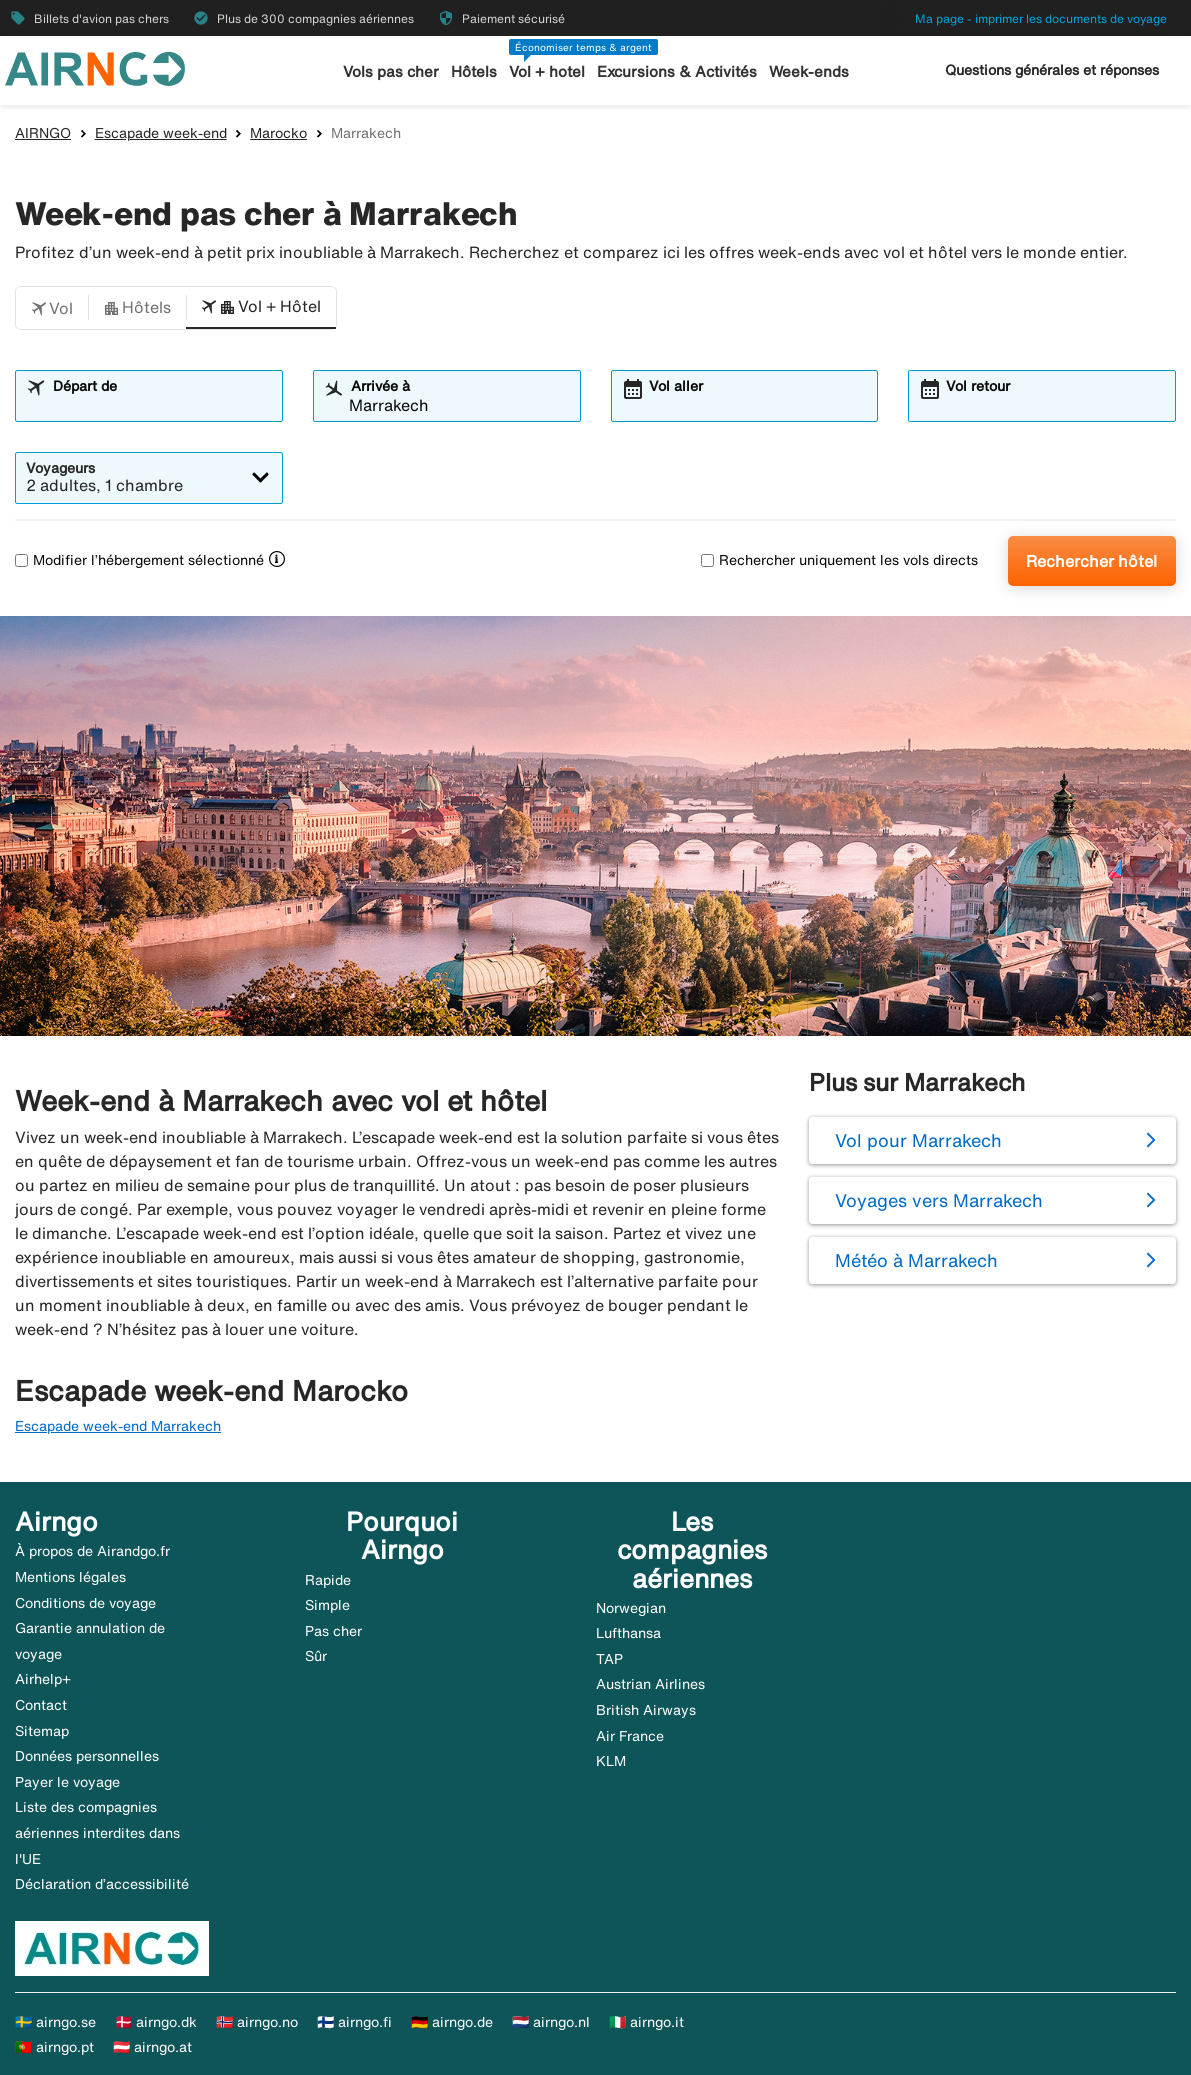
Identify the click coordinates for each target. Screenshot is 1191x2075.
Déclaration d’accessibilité (102, 1884)
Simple (327, 1605)
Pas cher (333, 1631)
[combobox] (161, 405)
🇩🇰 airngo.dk (156, 2022)
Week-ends (809, 71)
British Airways (646, 1710)
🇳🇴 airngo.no (257, 2022)
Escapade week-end (161, 133)
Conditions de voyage (85, 1603)
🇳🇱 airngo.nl (551, 2022)
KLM (611, 1761)
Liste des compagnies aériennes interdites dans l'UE (97, 1832)
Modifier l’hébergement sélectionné (139, 560)
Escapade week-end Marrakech (118, 1426)
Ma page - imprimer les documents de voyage (1041, 18)
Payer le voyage (67, 1782)
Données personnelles (87, 1756)
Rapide (328, 1580)
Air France (630, 1736)
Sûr (316, 1656)
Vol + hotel (547, 71)
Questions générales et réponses (1052, 70)
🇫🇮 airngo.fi (354, 2022)
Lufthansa (628, 1633)
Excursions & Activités (677, 71)
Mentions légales (70, 1577)
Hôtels (474, 71)
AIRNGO (43, 133)
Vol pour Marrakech (918, 1140)
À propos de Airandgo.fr (92, 1551)
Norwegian (631, 1608)
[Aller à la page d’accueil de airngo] (95, 67)
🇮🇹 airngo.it (646, 2022)
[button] (52, 308)
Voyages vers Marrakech (939, 1200)
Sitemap (42, 1731)
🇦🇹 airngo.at (152, 2047)
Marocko (278, 133)
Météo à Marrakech (916, 1260)
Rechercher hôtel (1091, 561)
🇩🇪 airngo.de (452, 2022)
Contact (41, 1705)
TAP (609, 1659)
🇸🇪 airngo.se (55, 2022)
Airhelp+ (43, 1679)
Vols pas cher (391, 71)
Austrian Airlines (650, 1684)
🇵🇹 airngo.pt (54, 2047)
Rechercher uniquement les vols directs (839, 560)
